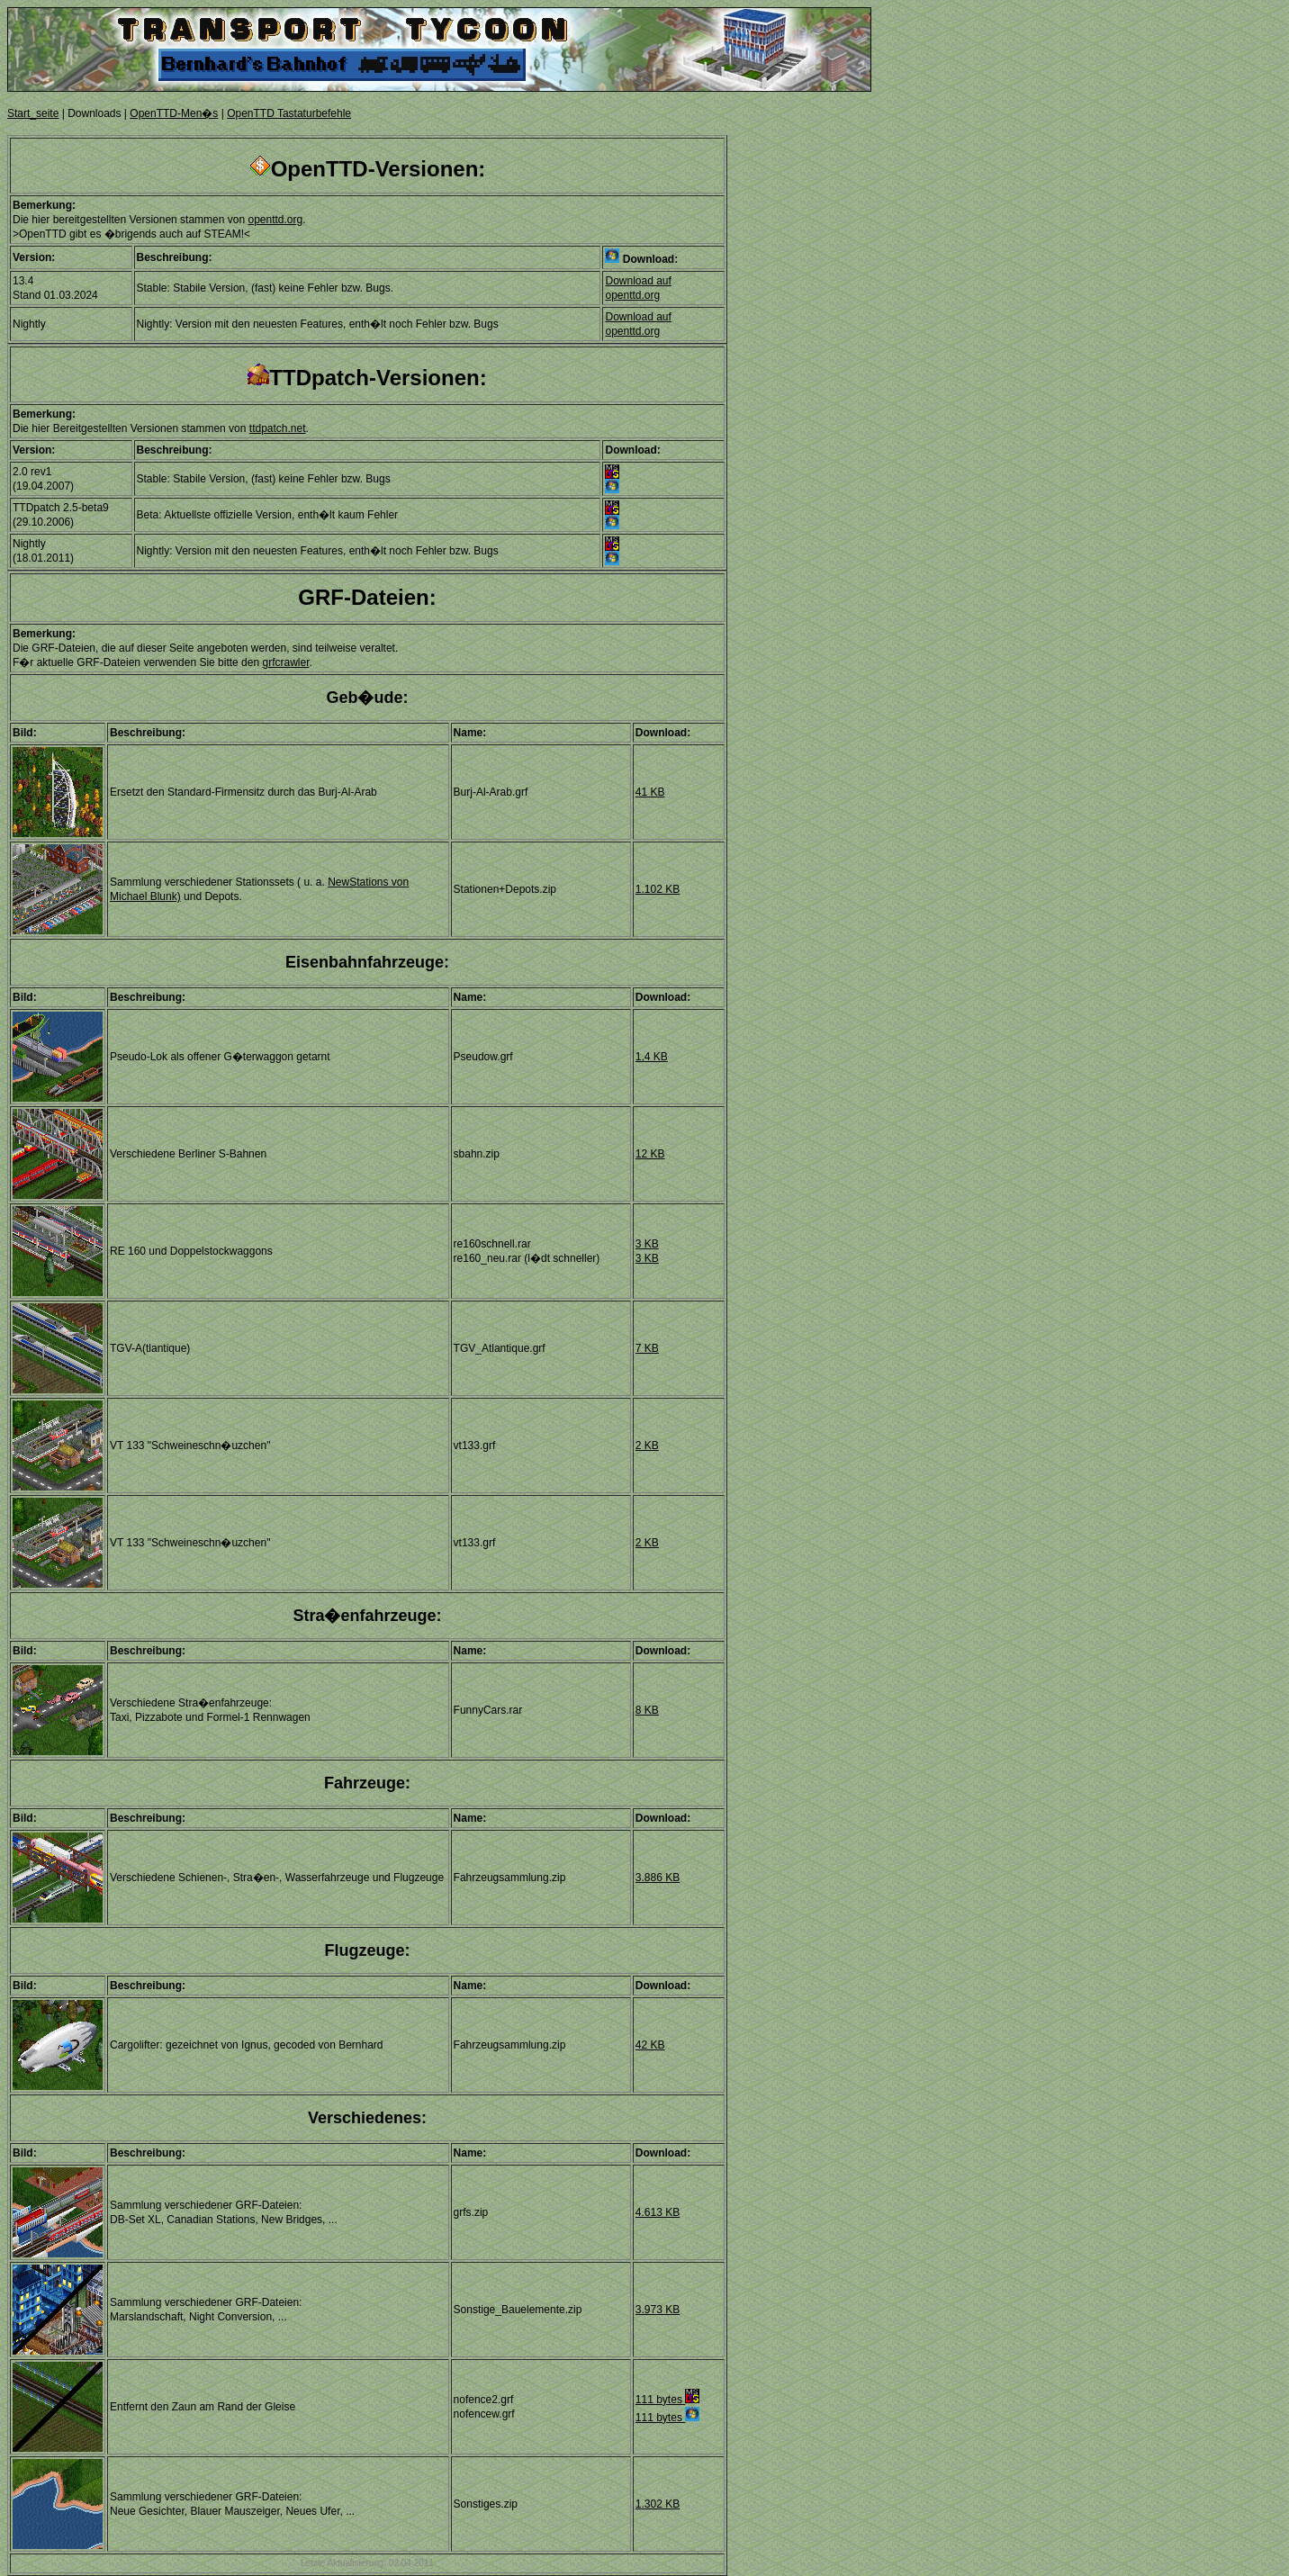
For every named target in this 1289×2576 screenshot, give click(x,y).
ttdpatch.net (277, 428)
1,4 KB (651, 1056)
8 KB (647, 1710)
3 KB (647, 1244)
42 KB (650, 2045)
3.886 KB (657, 1877)
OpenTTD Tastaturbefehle (289, 113)
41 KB (650, 792)
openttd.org (275, 219)
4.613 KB (657, 2212)
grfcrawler (285, 662)
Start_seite (33, 113)
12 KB (650, 1154)
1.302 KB (657, 2504)
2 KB (647, 1445)
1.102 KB (657, 889)
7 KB (647, 1348)
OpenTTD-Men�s (174, 113)
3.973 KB (657, 2309)
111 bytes (667, 2399)
